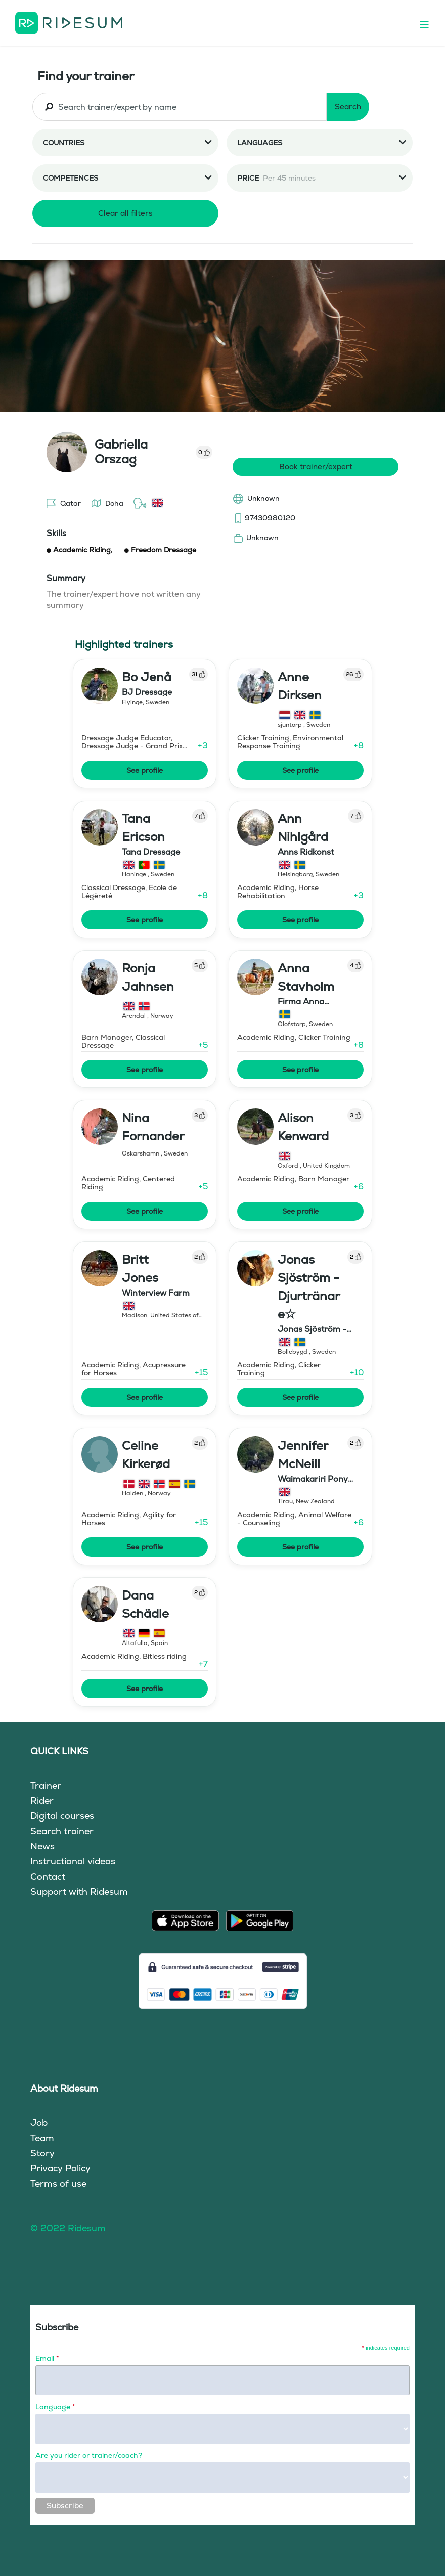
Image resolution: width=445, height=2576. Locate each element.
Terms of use (58, 2183)
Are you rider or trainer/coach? (88, 2455)
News (42, 1846)
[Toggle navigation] (429, 23)
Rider (42, 1800)
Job (39, 2122)
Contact (47, 1876)
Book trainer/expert (315, 466)
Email (47, 2358)
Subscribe (65, 2505)
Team (42, 2138)
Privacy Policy (60, 2168)
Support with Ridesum (79, 1891)
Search (348, 106)
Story (42, 2153)
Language (55, 2406)
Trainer (45, 1785)
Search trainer (62, 1831)
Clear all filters (125, 213)
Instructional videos (72, 1861)
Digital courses (62, 1816)
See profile (144, 770)
